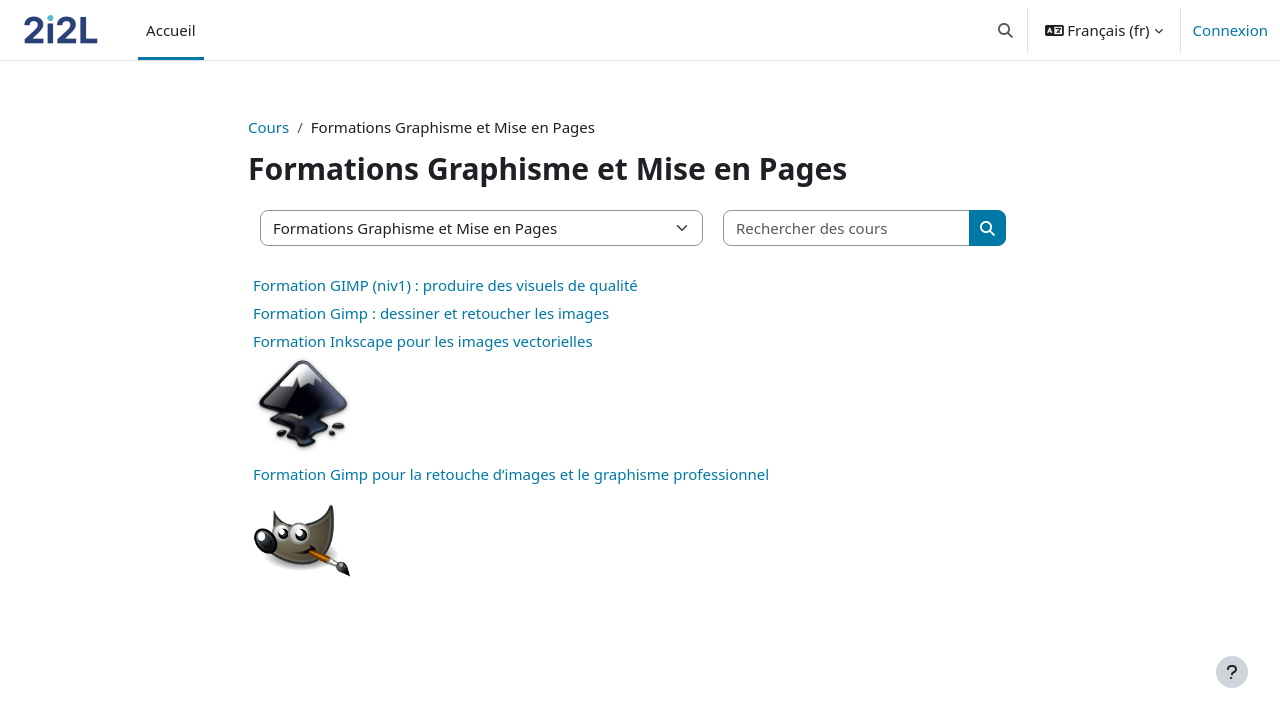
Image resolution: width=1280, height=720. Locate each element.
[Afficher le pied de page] (1232, 672)
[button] (1005, 30)
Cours (268, 127)
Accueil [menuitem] (170, 30)
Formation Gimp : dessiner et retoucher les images (431, 313)
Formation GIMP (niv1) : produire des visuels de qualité (445, 285)
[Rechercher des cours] (847, 228)
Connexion (1230, 30)
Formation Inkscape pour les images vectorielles (423, 341)
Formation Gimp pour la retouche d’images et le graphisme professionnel (511, 474)
